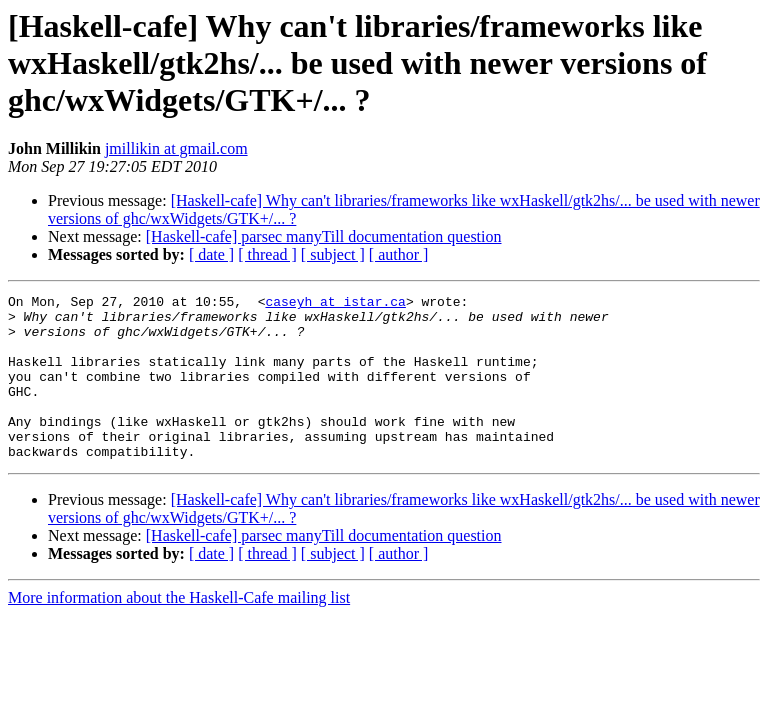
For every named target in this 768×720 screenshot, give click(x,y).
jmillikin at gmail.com (176, 148)
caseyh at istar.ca (335, 304)
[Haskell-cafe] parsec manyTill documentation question (324, 236)
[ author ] (399, 254)
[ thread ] (267, 254)
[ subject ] (333, 254)
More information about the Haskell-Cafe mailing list (179, 630)
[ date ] (211, 254)
